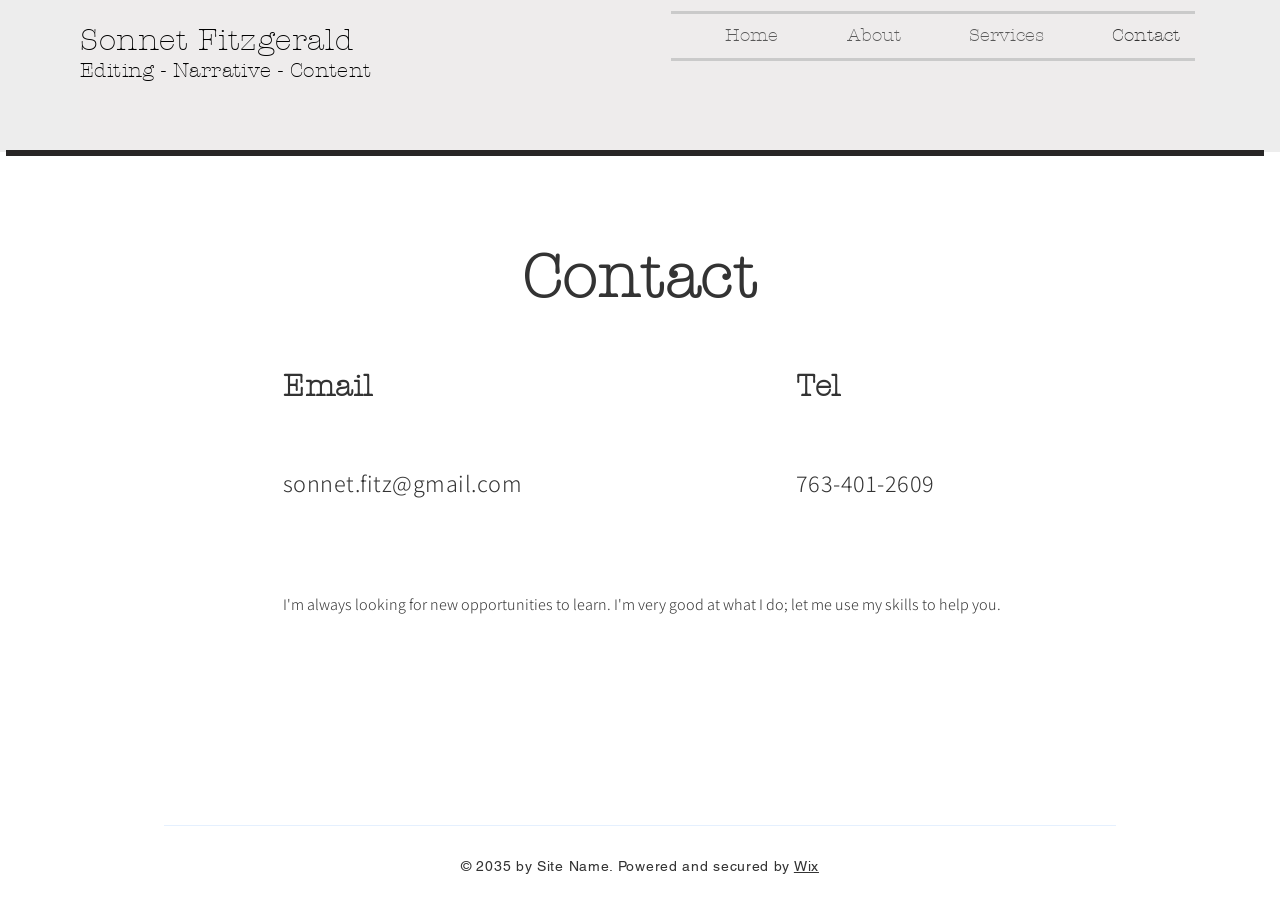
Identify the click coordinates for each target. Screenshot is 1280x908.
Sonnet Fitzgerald (216, 40)
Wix (806, 866)
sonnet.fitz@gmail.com (402, 483)
